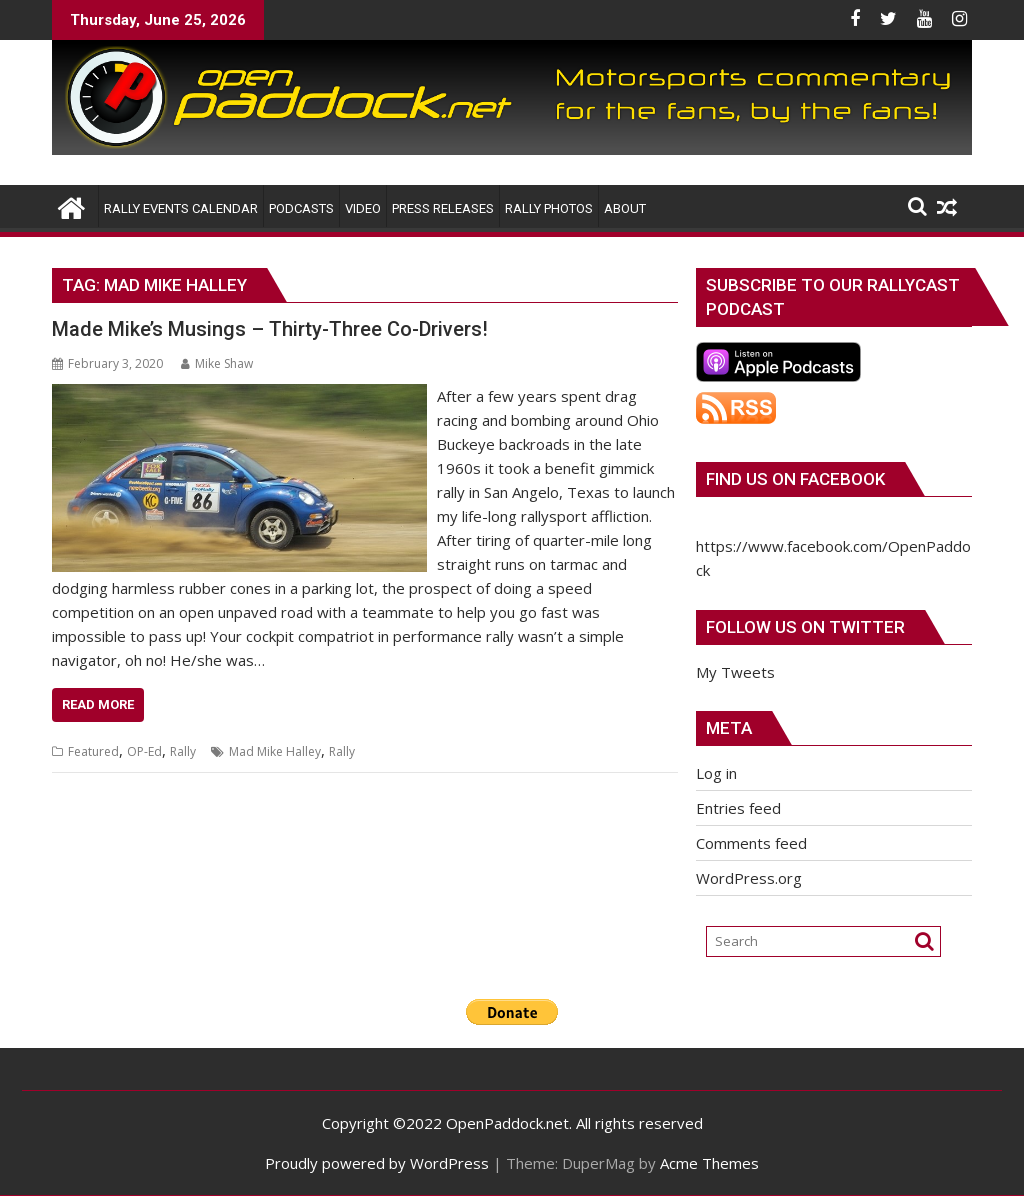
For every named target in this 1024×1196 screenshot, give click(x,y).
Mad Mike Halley (275, 751)
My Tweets (735, 672)
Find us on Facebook (795, 479)
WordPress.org (749, 878)
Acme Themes (709, 1163)
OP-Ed (144, 751)
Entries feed (738, 808)
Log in (716, 773)
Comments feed (751, 843)
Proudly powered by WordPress (377, 1163)
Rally (183, 751)
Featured (93, 751)
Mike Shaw (217, 363)
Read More (98, 704)
